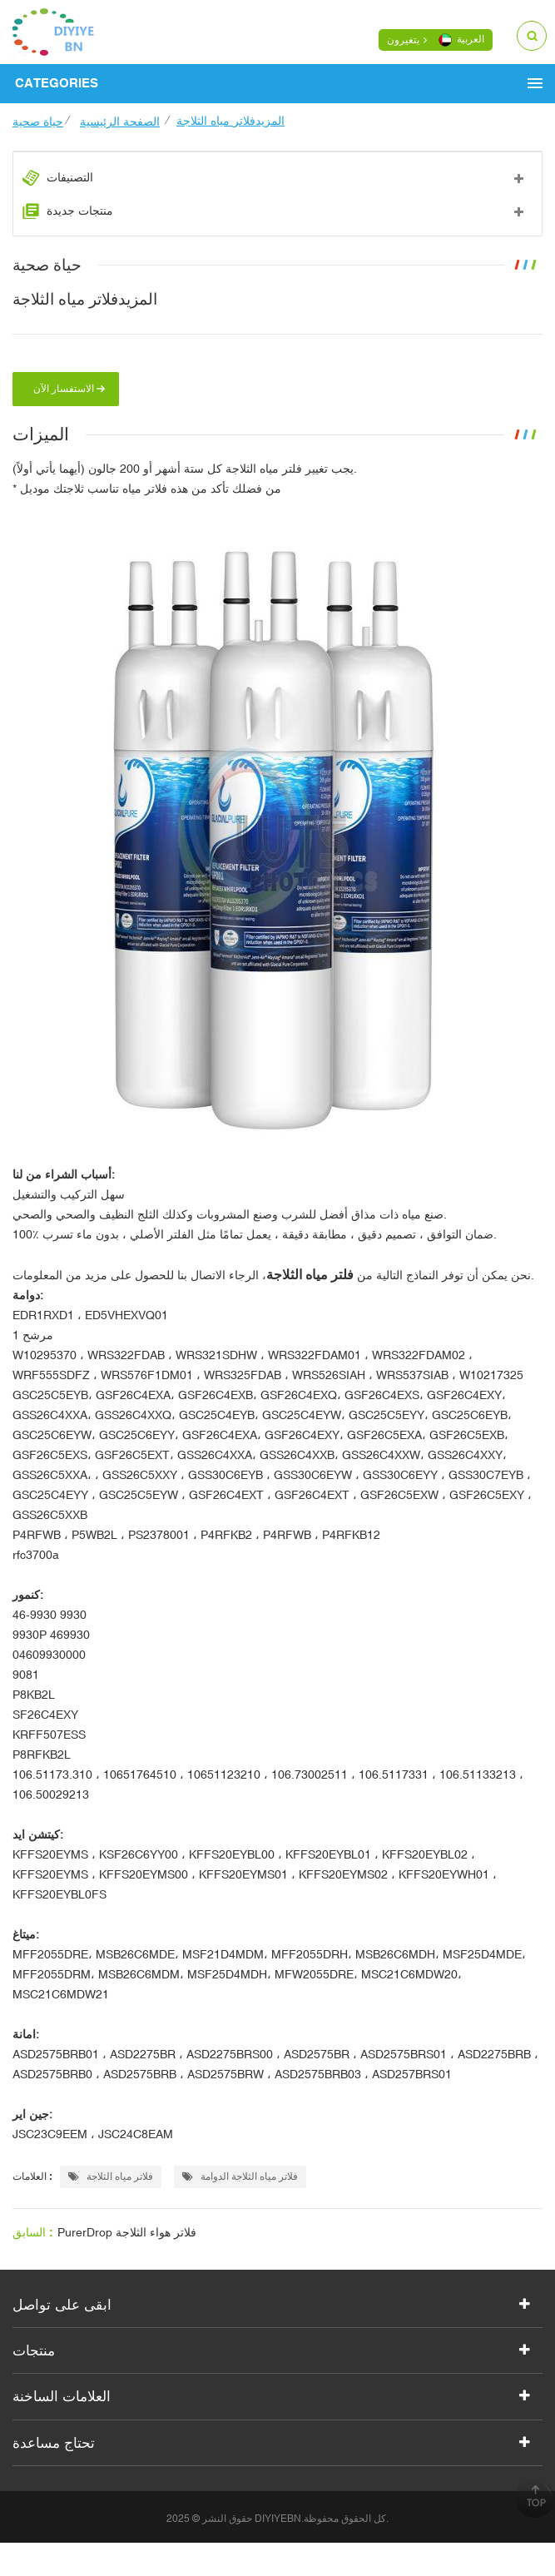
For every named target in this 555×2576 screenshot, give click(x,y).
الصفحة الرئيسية (120, 121)
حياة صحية (37, 121)
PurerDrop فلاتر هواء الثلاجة (126, 2232)
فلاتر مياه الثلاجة (110, 2176)
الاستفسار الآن (63, 389)
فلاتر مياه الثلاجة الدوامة (240, 2176)
